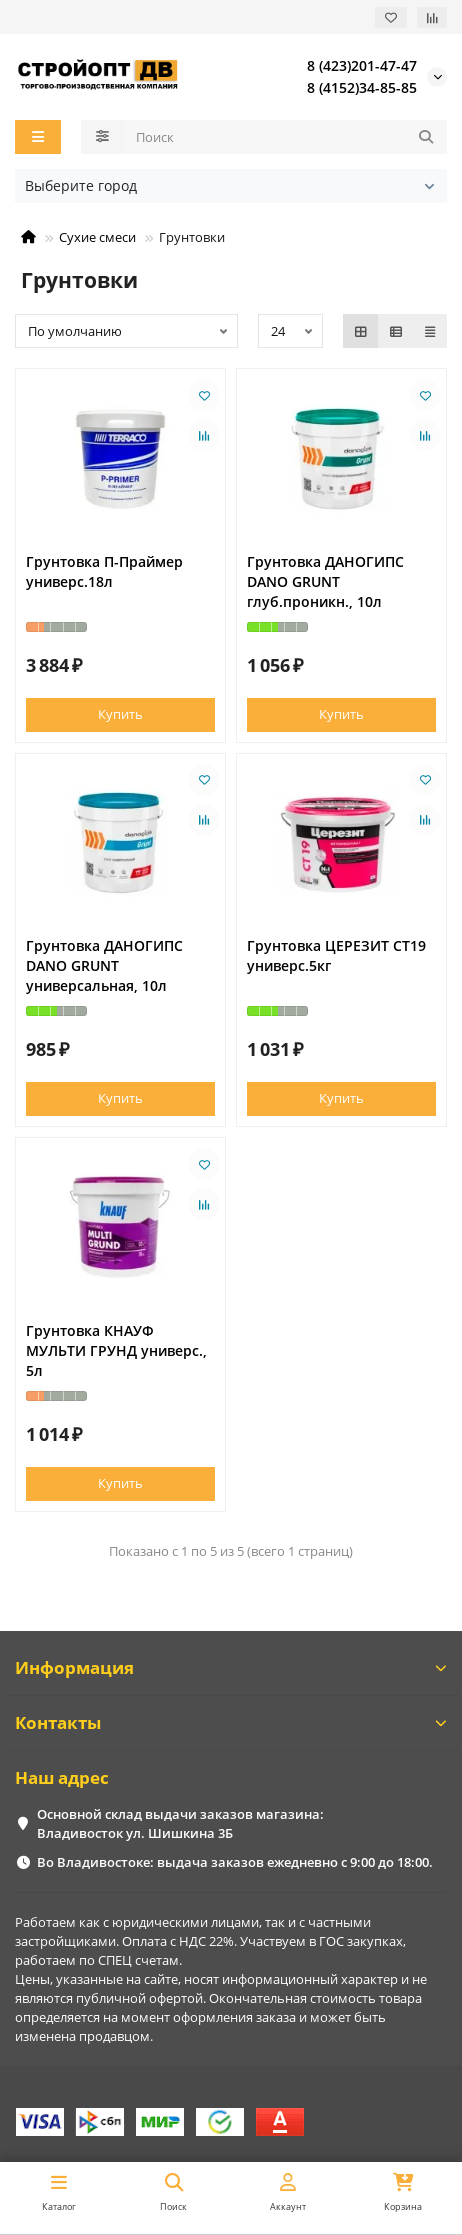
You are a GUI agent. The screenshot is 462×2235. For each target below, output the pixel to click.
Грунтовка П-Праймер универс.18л (104, 571)
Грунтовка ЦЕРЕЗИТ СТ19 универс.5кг (336, 955)
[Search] (286, 137)
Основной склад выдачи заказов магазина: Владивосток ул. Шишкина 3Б (180, 1823)
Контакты (231, 1722)
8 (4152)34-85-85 (362, 87)
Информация (231, 1667)
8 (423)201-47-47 (362, 65)
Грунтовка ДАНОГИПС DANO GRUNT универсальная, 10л (104, 965)
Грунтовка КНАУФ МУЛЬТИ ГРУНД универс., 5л (116, 1350)
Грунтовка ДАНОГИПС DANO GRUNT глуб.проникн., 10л (325, 581)
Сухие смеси (97, 237)
